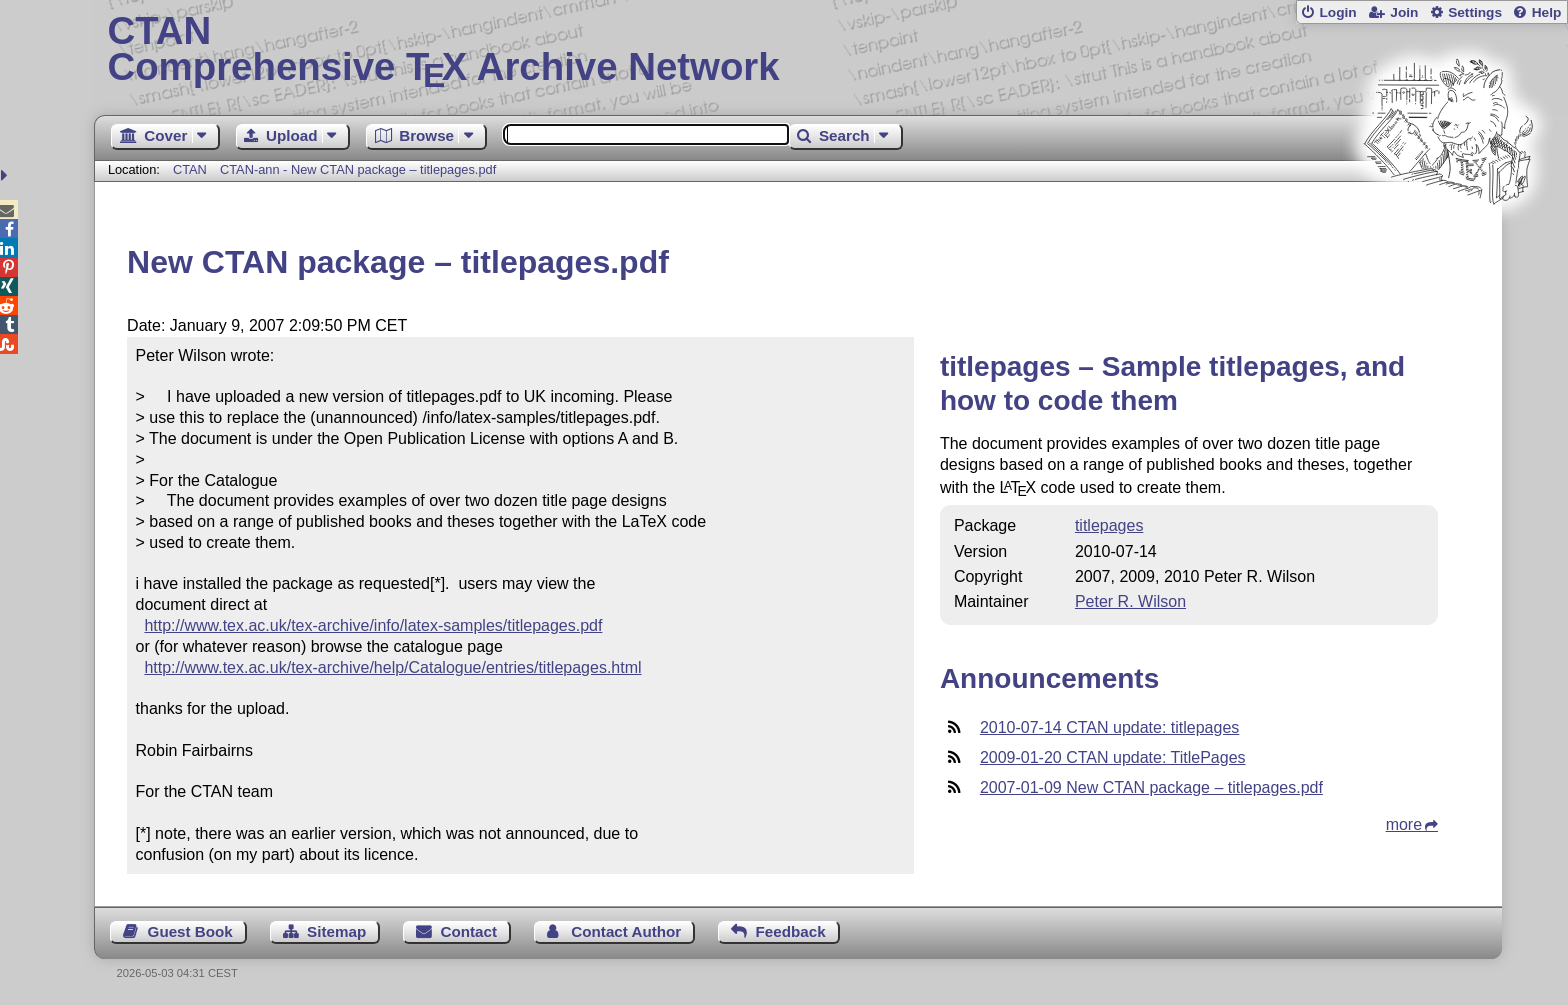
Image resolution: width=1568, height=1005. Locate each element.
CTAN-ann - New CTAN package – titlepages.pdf (358, 169)
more (1404, 824)
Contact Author (626, 931)
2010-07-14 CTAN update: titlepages (1109, 727)
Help (1547, 12)
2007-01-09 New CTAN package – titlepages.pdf (1151, 787)
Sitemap (336, 931)
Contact (469, 931)
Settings (1475, 12)
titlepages (1109, 525)
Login (1337, 12)
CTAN (190, 169)
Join (1404, 12)
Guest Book (190, 931)
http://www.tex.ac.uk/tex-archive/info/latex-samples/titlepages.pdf (373, 625)
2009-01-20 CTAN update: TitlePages (1113, 757)
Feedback (791, 931)
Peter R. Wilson (1130, 601)
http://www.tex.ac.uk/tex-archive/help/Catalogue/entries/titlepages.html (392, 667)
